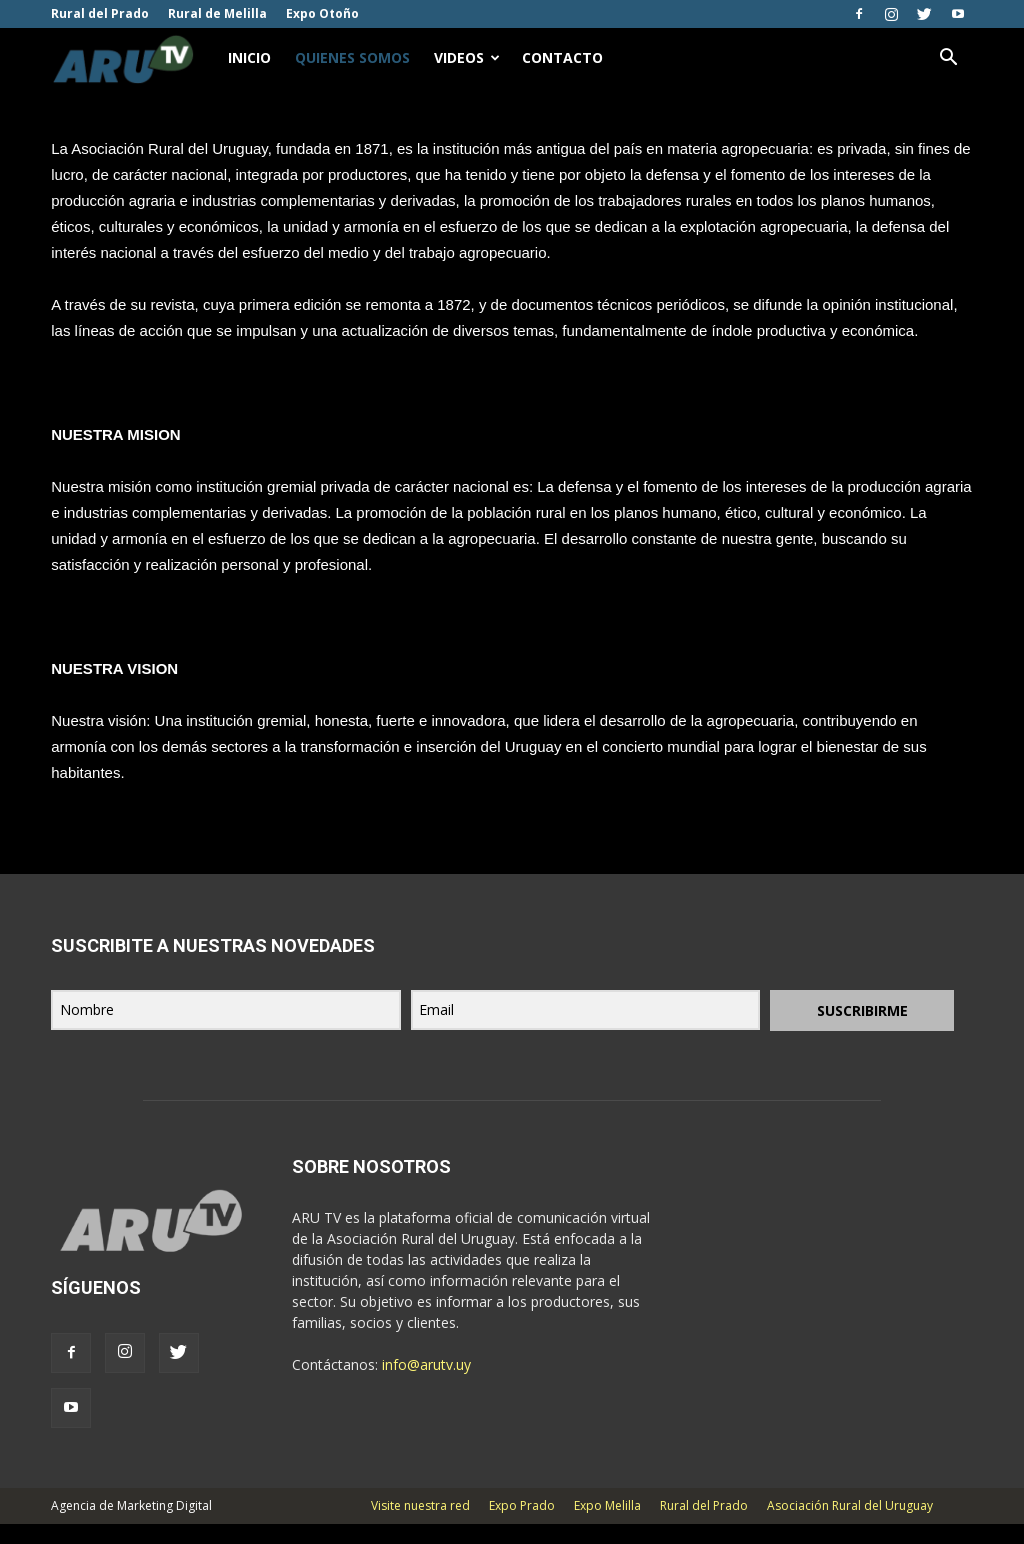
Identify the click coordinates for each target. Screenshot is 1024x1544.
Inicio (249, 57)
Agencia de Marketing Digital (131, 1525)
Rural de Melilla (217, 13)
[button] (949, 58)
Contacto (562, 57)
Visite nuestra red (420, 1525)
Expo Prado (522, 1525)
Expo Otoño (322, 13)
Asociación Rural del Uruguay (850, 1525)
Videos (467, 57)
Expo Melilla (607, 1525)
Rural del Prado (100, 13)
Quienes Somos (352, 57)
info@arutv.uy (426, 1384)
